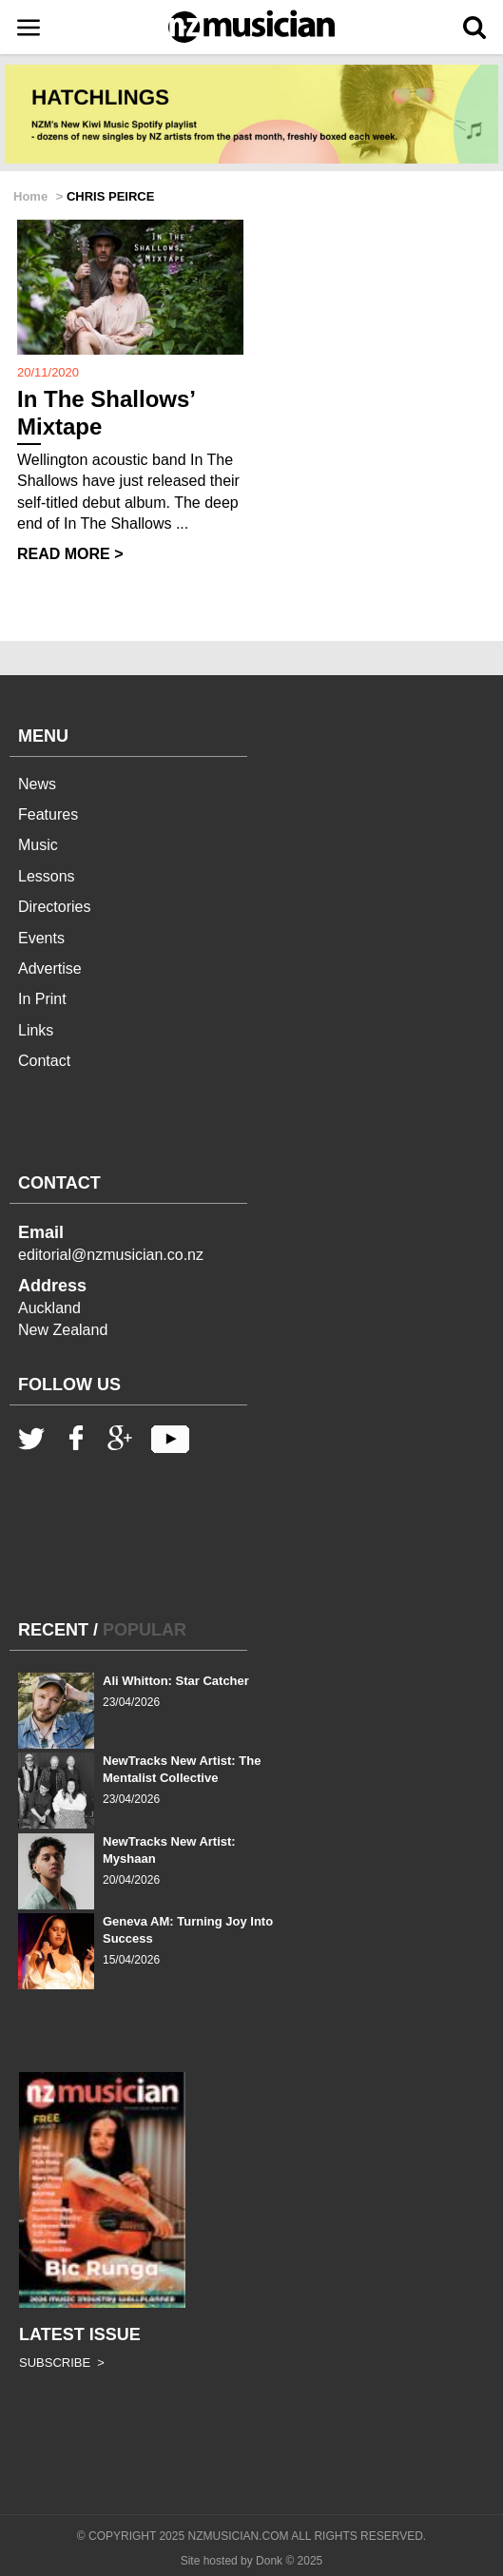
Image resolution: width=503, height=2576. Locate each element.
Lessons (46, 876)
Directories (54, 907)
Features (48, 814)
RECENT (53, 1629)
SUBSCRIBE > (62, 2362)
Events (41, 938)
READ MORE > (70, 554)
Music (38, 845)
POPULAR (144, 1629)
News (37, 784)
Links (35, 1030)
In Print (42, 999)
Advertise (50, 968)
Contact (44, 1061)
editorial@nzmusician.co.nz (110, 1255)
